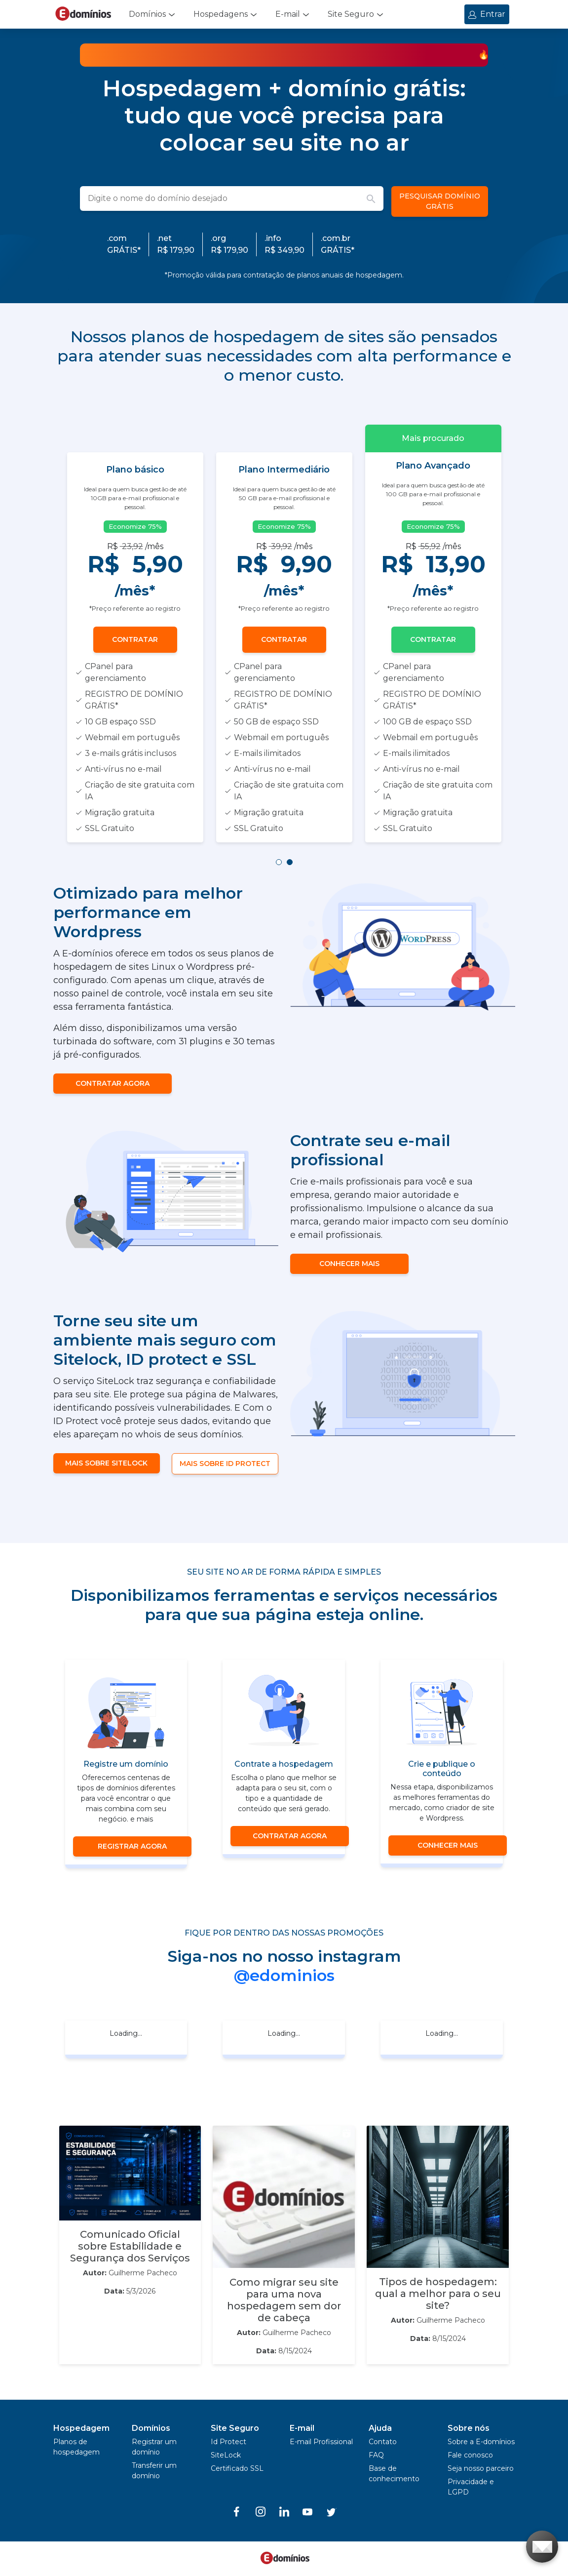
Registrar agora (132, 1846)
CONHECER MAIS (349, 1263)
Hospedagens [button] (220, 14)
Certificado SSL (237, 2468)
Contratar (135, 639)
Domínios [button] (147, 14)
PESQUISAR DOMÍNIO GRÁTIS (439, 201)
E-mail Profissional (321, 2441)
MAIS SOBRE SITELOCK (106, 1463)
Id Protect (228, 2441)
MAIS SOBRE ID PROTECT (225, 1463)
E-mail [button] (287, 14)
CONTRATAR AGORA (113, 1083)
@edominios (284, 1975)
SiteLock (226, 2455)
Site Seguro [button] (351, 14)
